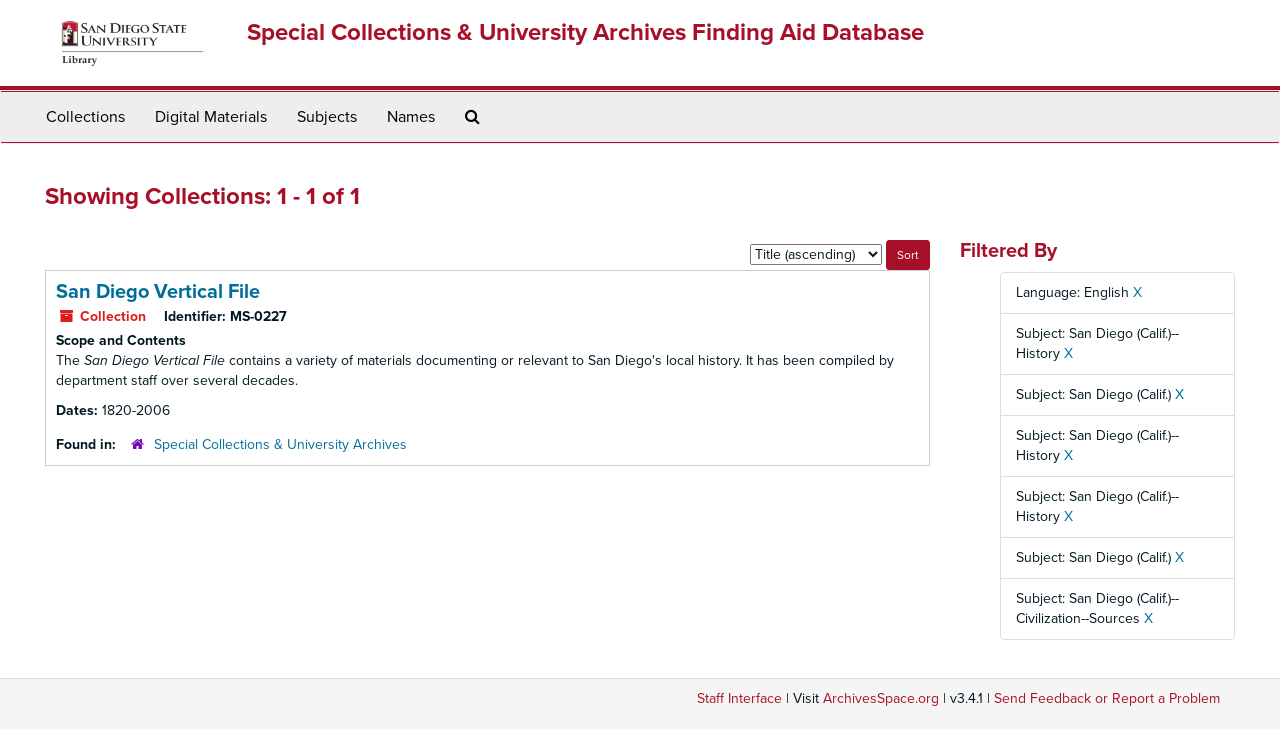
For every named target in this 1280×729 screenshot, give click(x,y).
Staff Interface (739, 698)
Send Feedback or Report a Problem (1107, 698)
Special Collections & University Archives (280, 444)
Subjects (327, 117)
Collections (85, 117)
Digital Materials (211, 117)
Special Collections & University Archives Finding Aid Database (585, 32)
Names (411, 117)
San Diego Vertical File (158, 292)
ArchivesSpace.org (881, 698)
